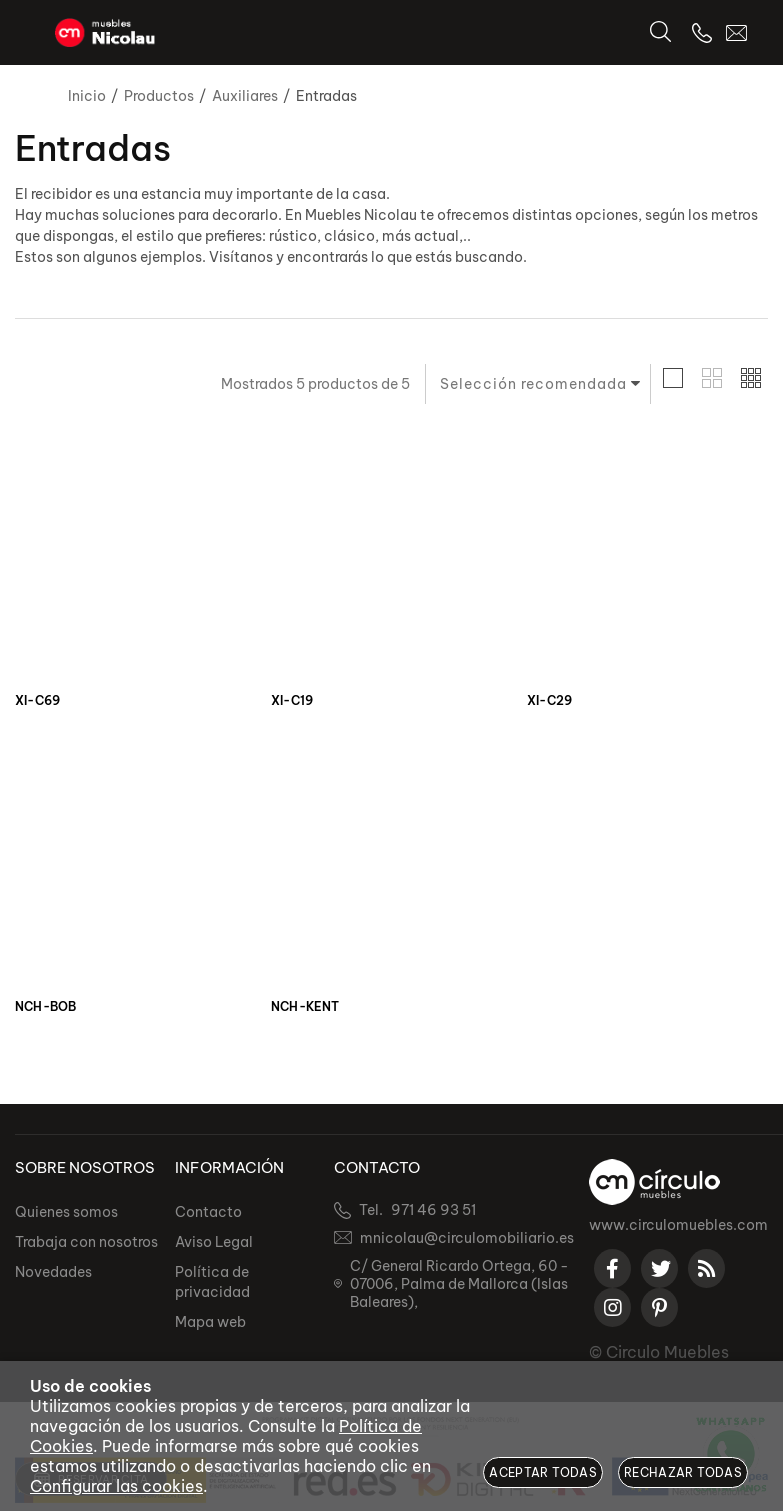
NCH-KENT (305, 1007)
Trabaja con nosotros (86, 1242)
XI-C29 (549, 701)
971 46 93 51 (433, 1210)
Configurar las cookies (116, 1486)
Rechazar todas (683, 1472)
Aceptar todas (543, 1472)
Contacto (208, 1212)
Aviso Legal (214, 1242)
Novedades (53, 1272)
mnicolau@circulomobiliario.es (467, 1238)
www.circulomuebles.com (678, 1225)
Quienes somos (66, 1212)
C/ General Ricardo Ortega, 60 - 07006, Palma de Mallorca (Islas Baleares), (459, 1284)
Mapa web (210, 1322)
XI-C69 (37, 701)
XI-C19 (292, 701)
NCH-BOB (45, 1007)
